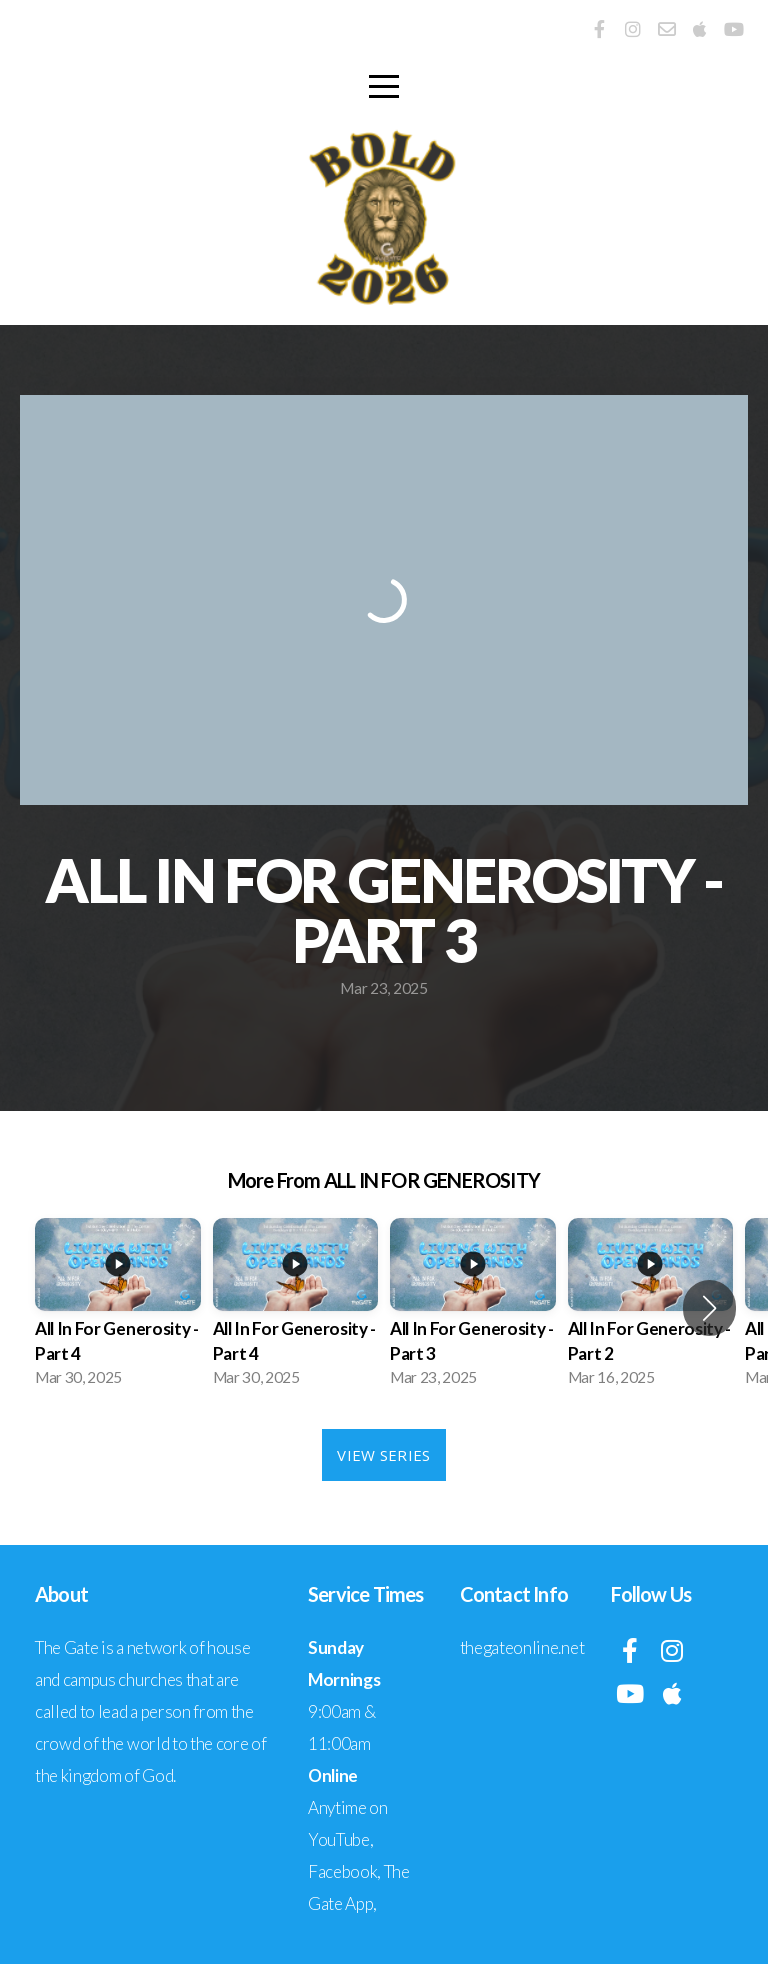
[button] (709, 1308)
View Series (383, 1455)
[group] (118, 1308)
